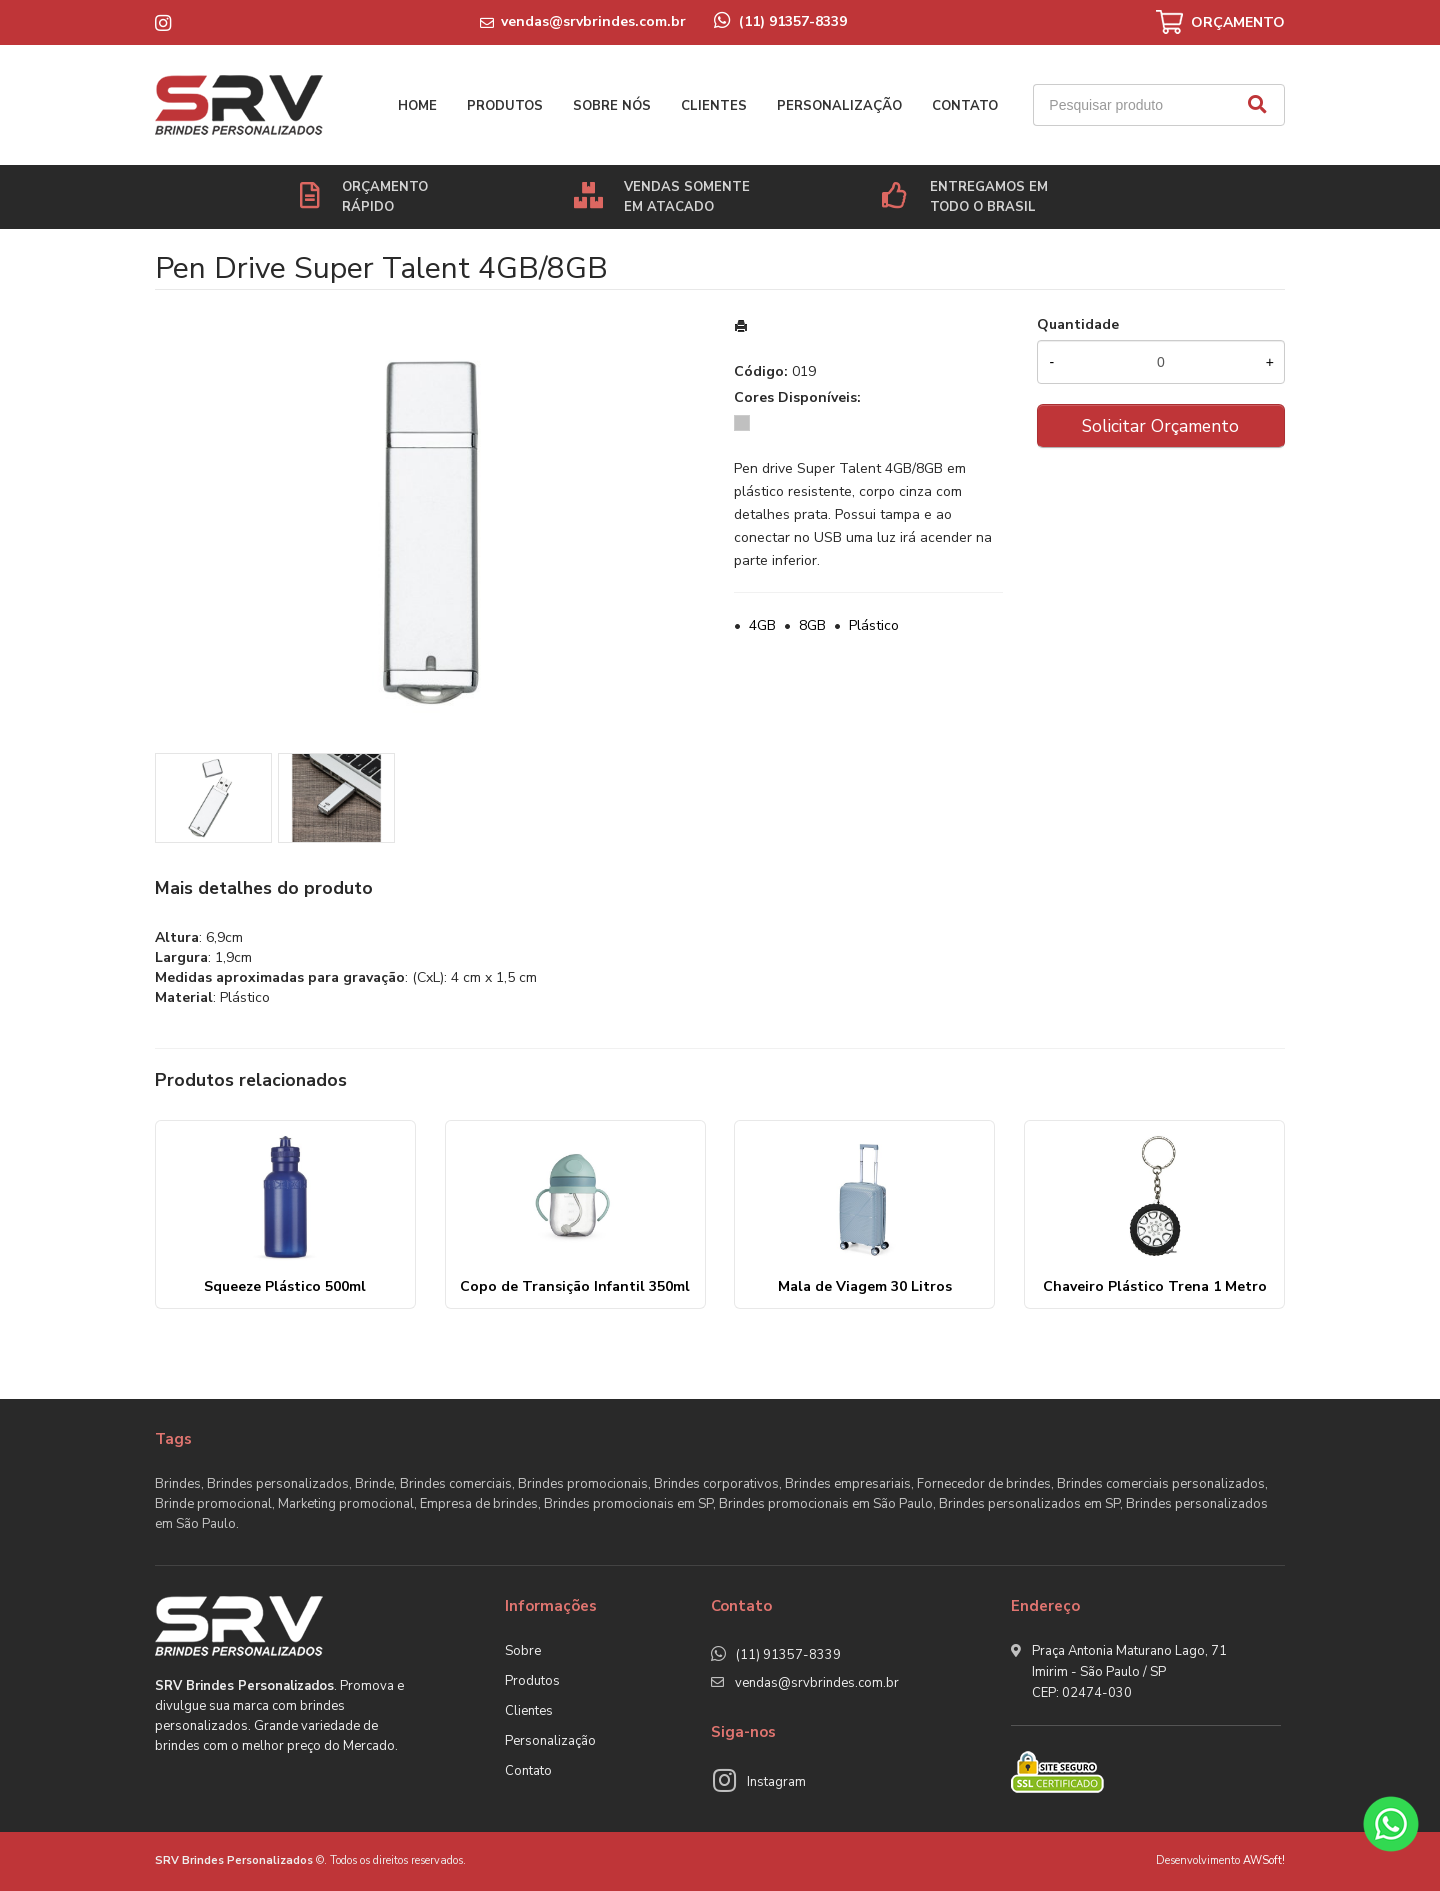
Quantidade (1078, 324)
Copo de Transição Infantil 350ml (575, 1286)
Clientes (714, 106)
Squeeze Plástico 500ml (285, 1286)
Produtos (505, 106)
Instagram (776, 1782)
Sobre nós (612, 106)
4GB (762, 625)
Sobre (523, 1651)
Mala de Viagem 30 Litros (865, 1286)
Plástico (874, 625)
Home (417, 106)
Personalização (839, 106)
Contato (965, 106)
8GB (812, 625)
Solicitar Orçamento (1160, 426)
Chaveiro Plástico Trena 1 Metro (1155, 1286)
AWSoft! (1264, 1860)
